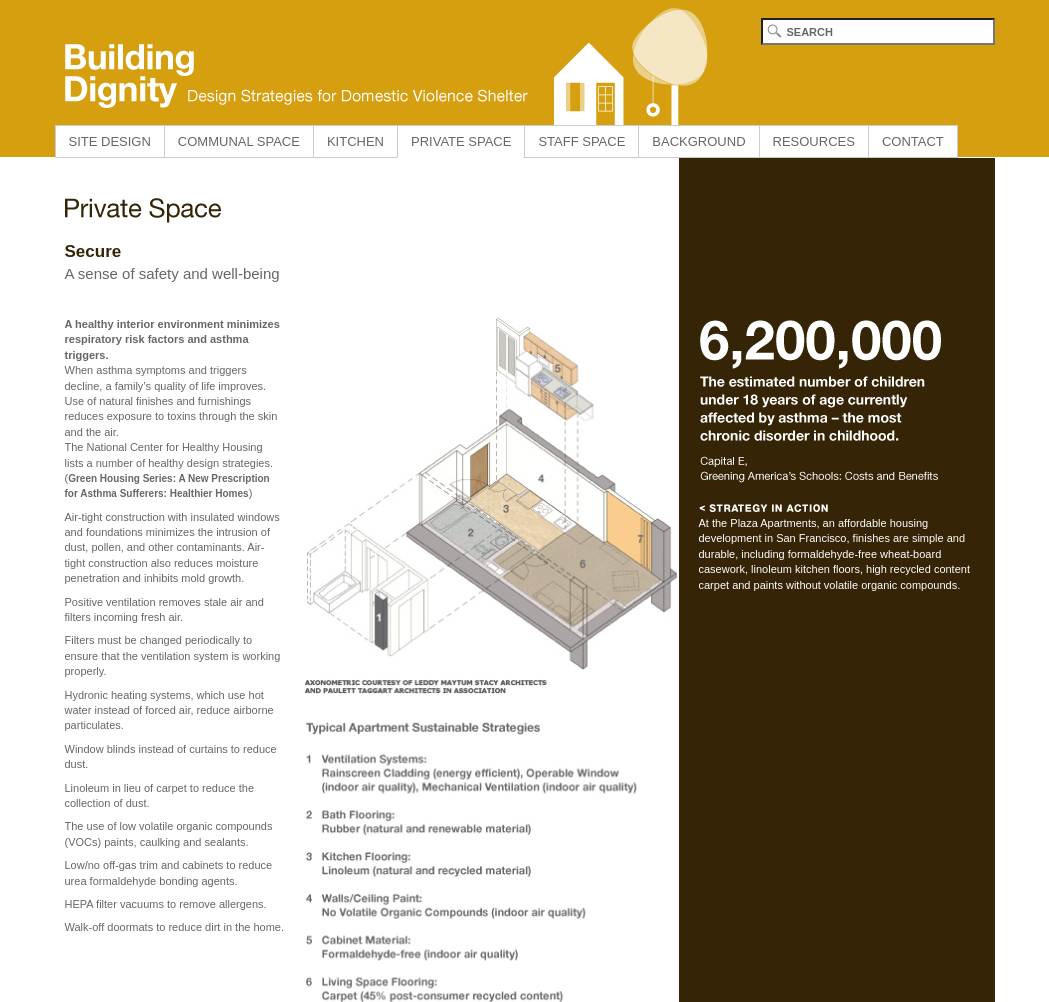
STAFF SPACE (581, 141)
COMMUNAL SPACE (239, 141)
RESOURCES (814, 141)
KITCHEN (355, 141)
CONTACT (913, 141)
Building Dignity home (380, 62)
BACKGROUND (698, 141)
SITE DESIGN (110, 141)
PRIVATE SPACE (461, 141)
